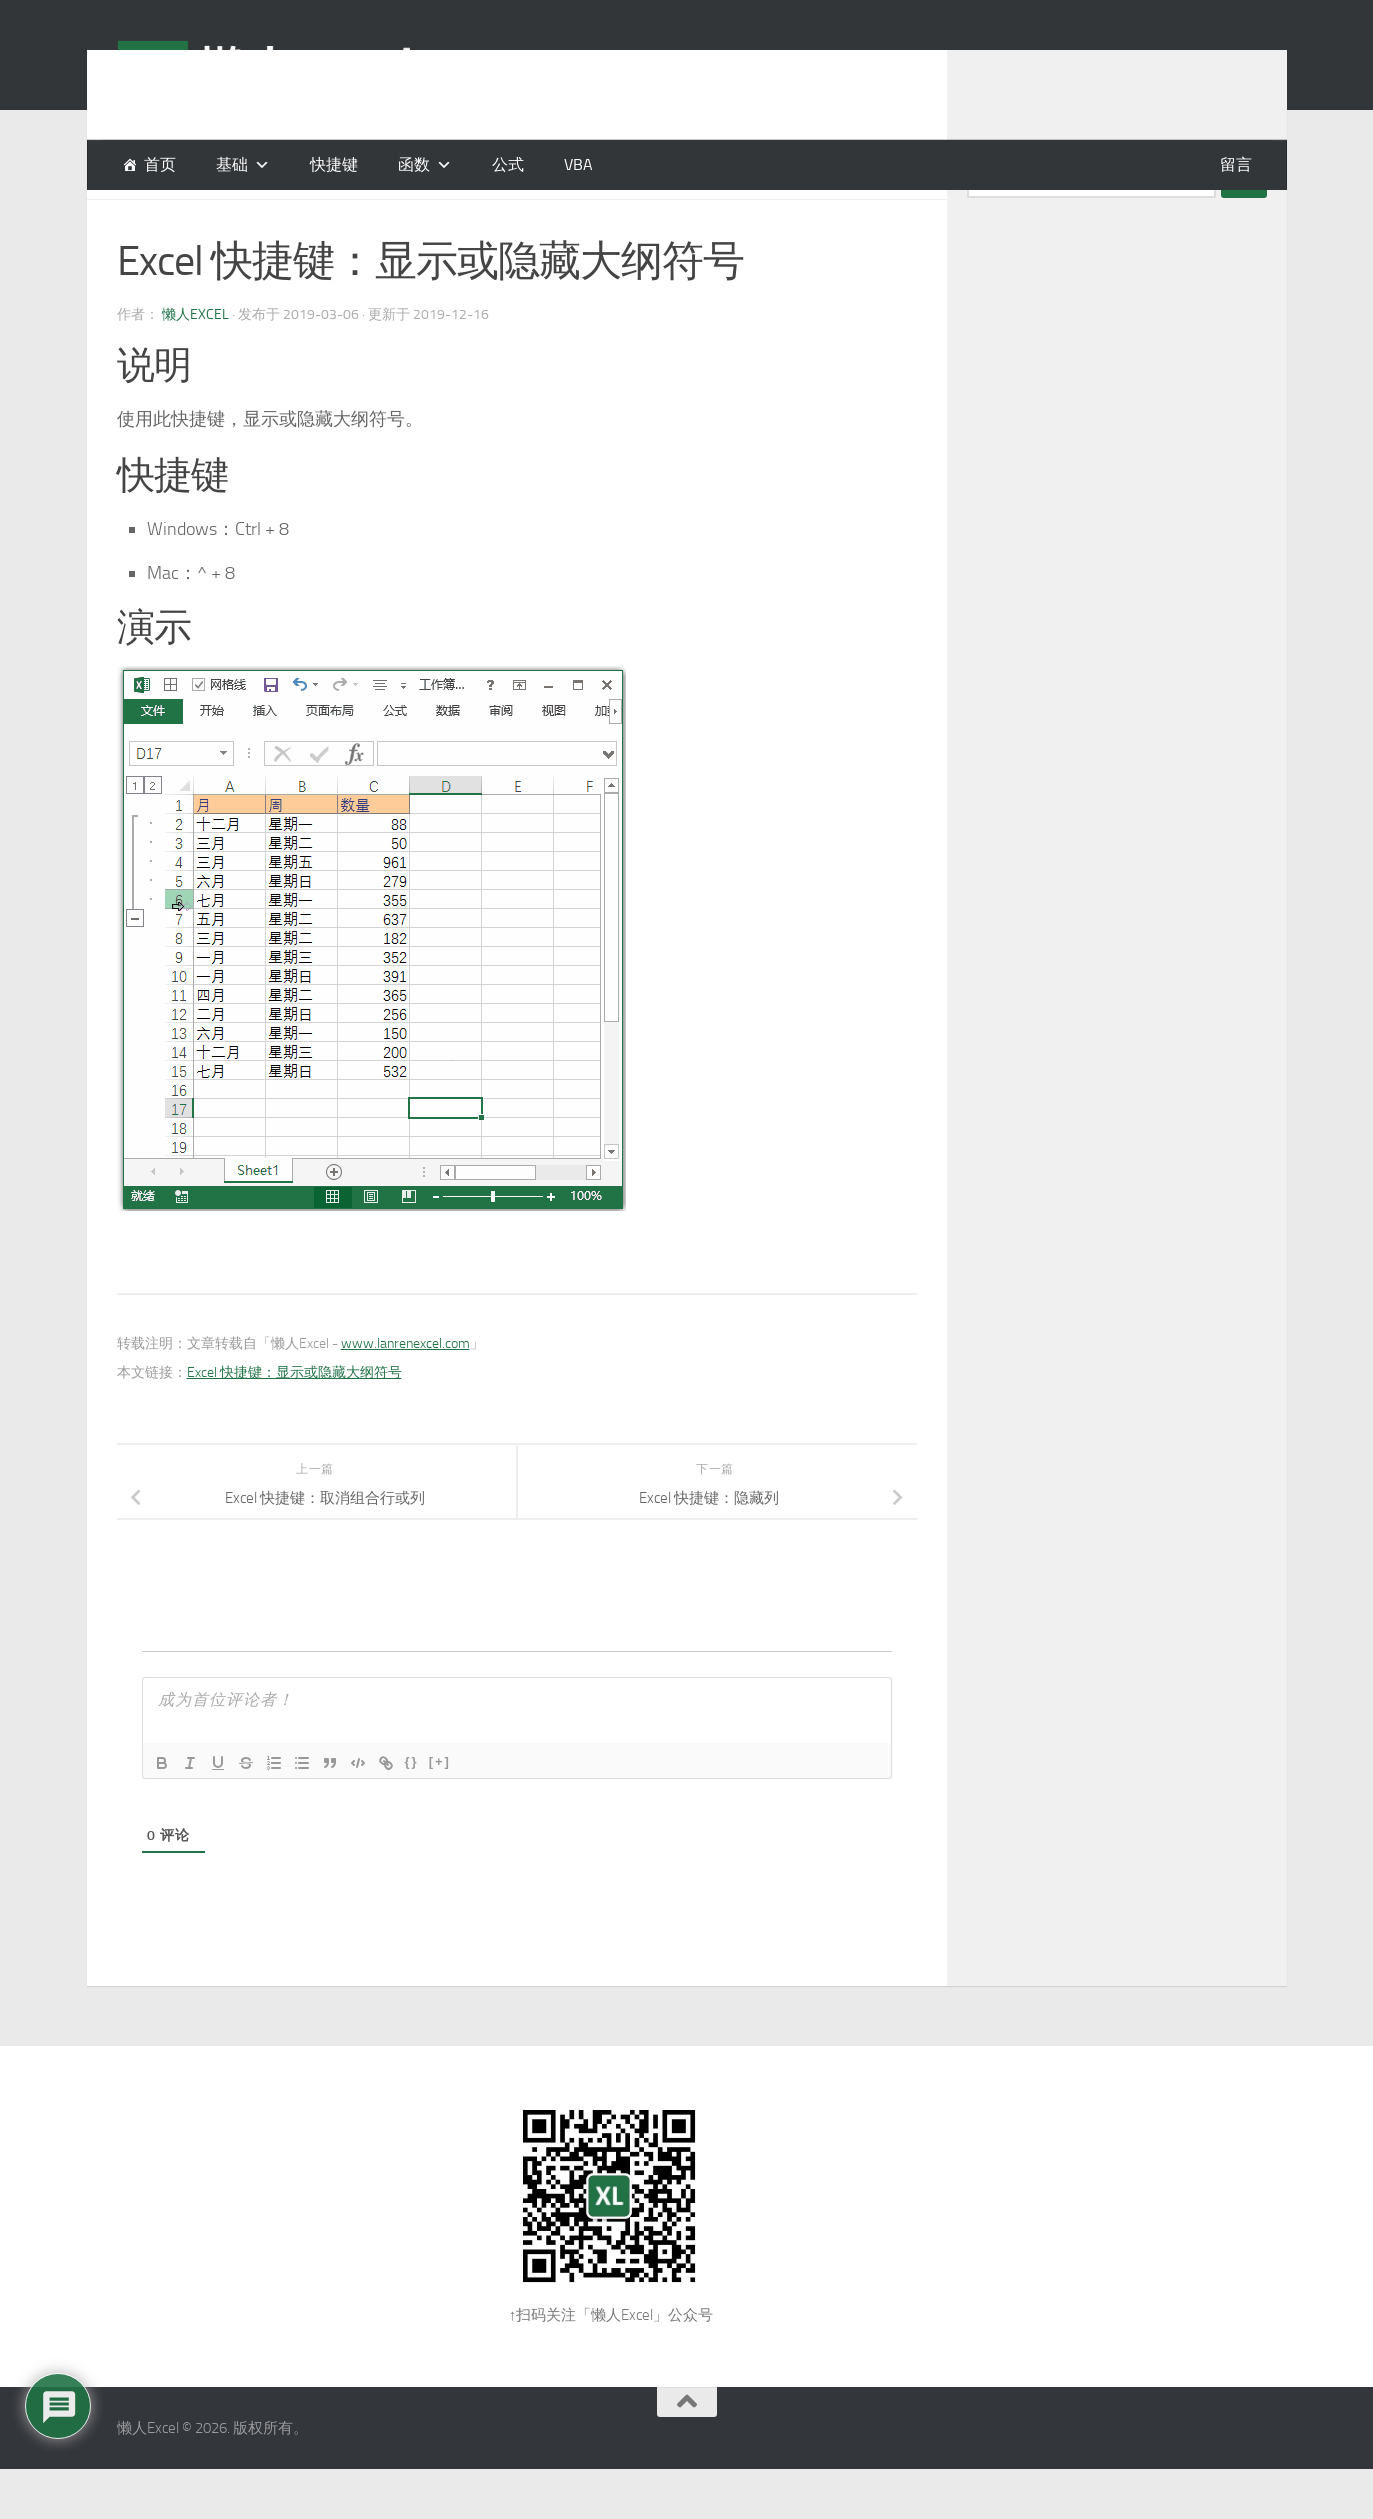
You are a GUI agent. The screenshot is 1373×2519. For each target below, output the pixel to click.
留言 (1236, 164)
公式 (508, 164)
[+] (440, 1811)
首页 (160, 164)
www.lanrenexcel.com (405, 1393)
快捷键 (334, 164)
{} (412, 1811)
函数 (414, 164)
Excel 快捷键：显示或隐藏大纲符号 (294, 1422)
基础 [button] (232, 164)
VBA (578, 164)
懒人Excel (195, 364)
